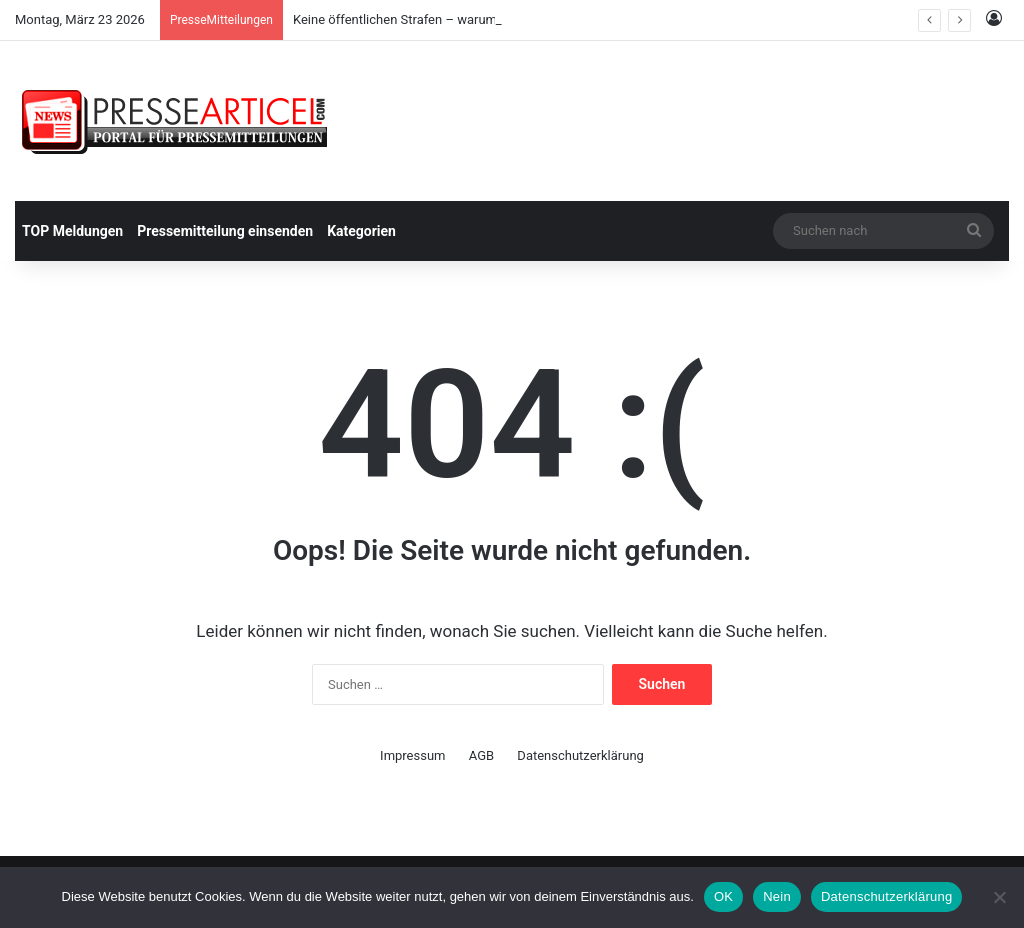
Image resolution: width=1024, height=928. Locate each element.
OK (723, 896)
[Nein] (999, 897)
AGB (481, 755)
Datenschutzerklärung (580, 755)
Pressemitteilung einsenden (225, 231)
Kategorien (361, 231)
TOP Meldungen (72, 231)
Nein (777, 896)
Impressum (412, 755)
